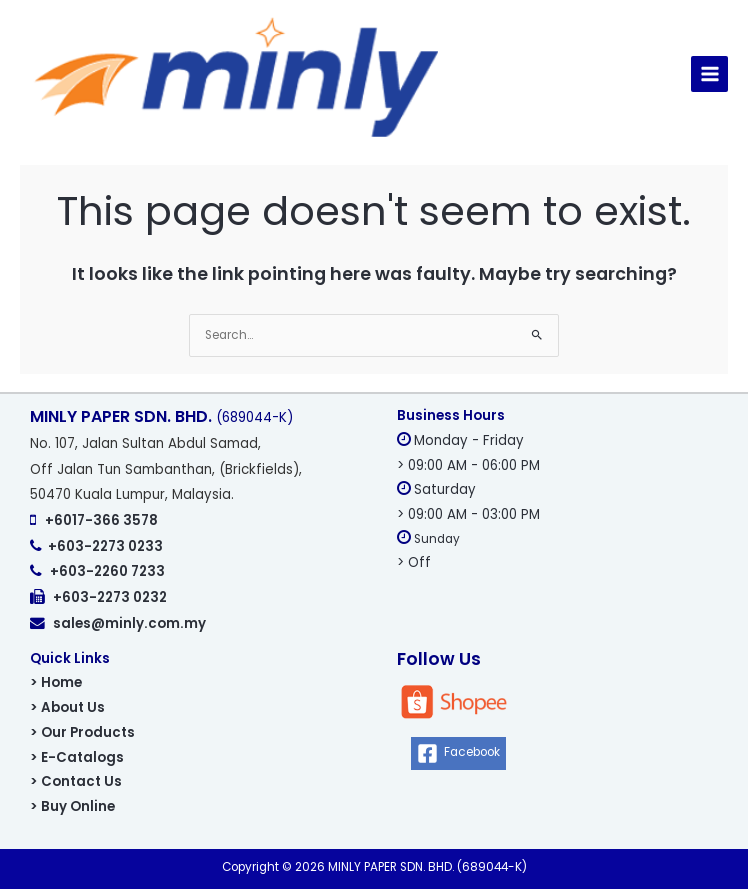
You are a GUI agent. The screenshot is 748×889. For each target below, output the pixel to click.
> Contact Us (76, 781)
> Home (56, 682)
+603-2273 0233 (105, 546)
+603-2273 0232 (110, 597)
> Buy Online (72, 806)
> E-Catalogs (77, 757)
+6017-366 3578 (101, 520)
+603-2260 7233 (107, 571)
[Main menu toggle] (709, 74)
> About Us (67, 707)
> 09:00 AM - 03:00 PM (468, 514)
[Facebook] (458, 753)
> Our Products (82, 732)
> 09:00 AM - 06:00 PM (468, 465)
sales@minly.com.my (129, 623)
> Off (414, 562)
